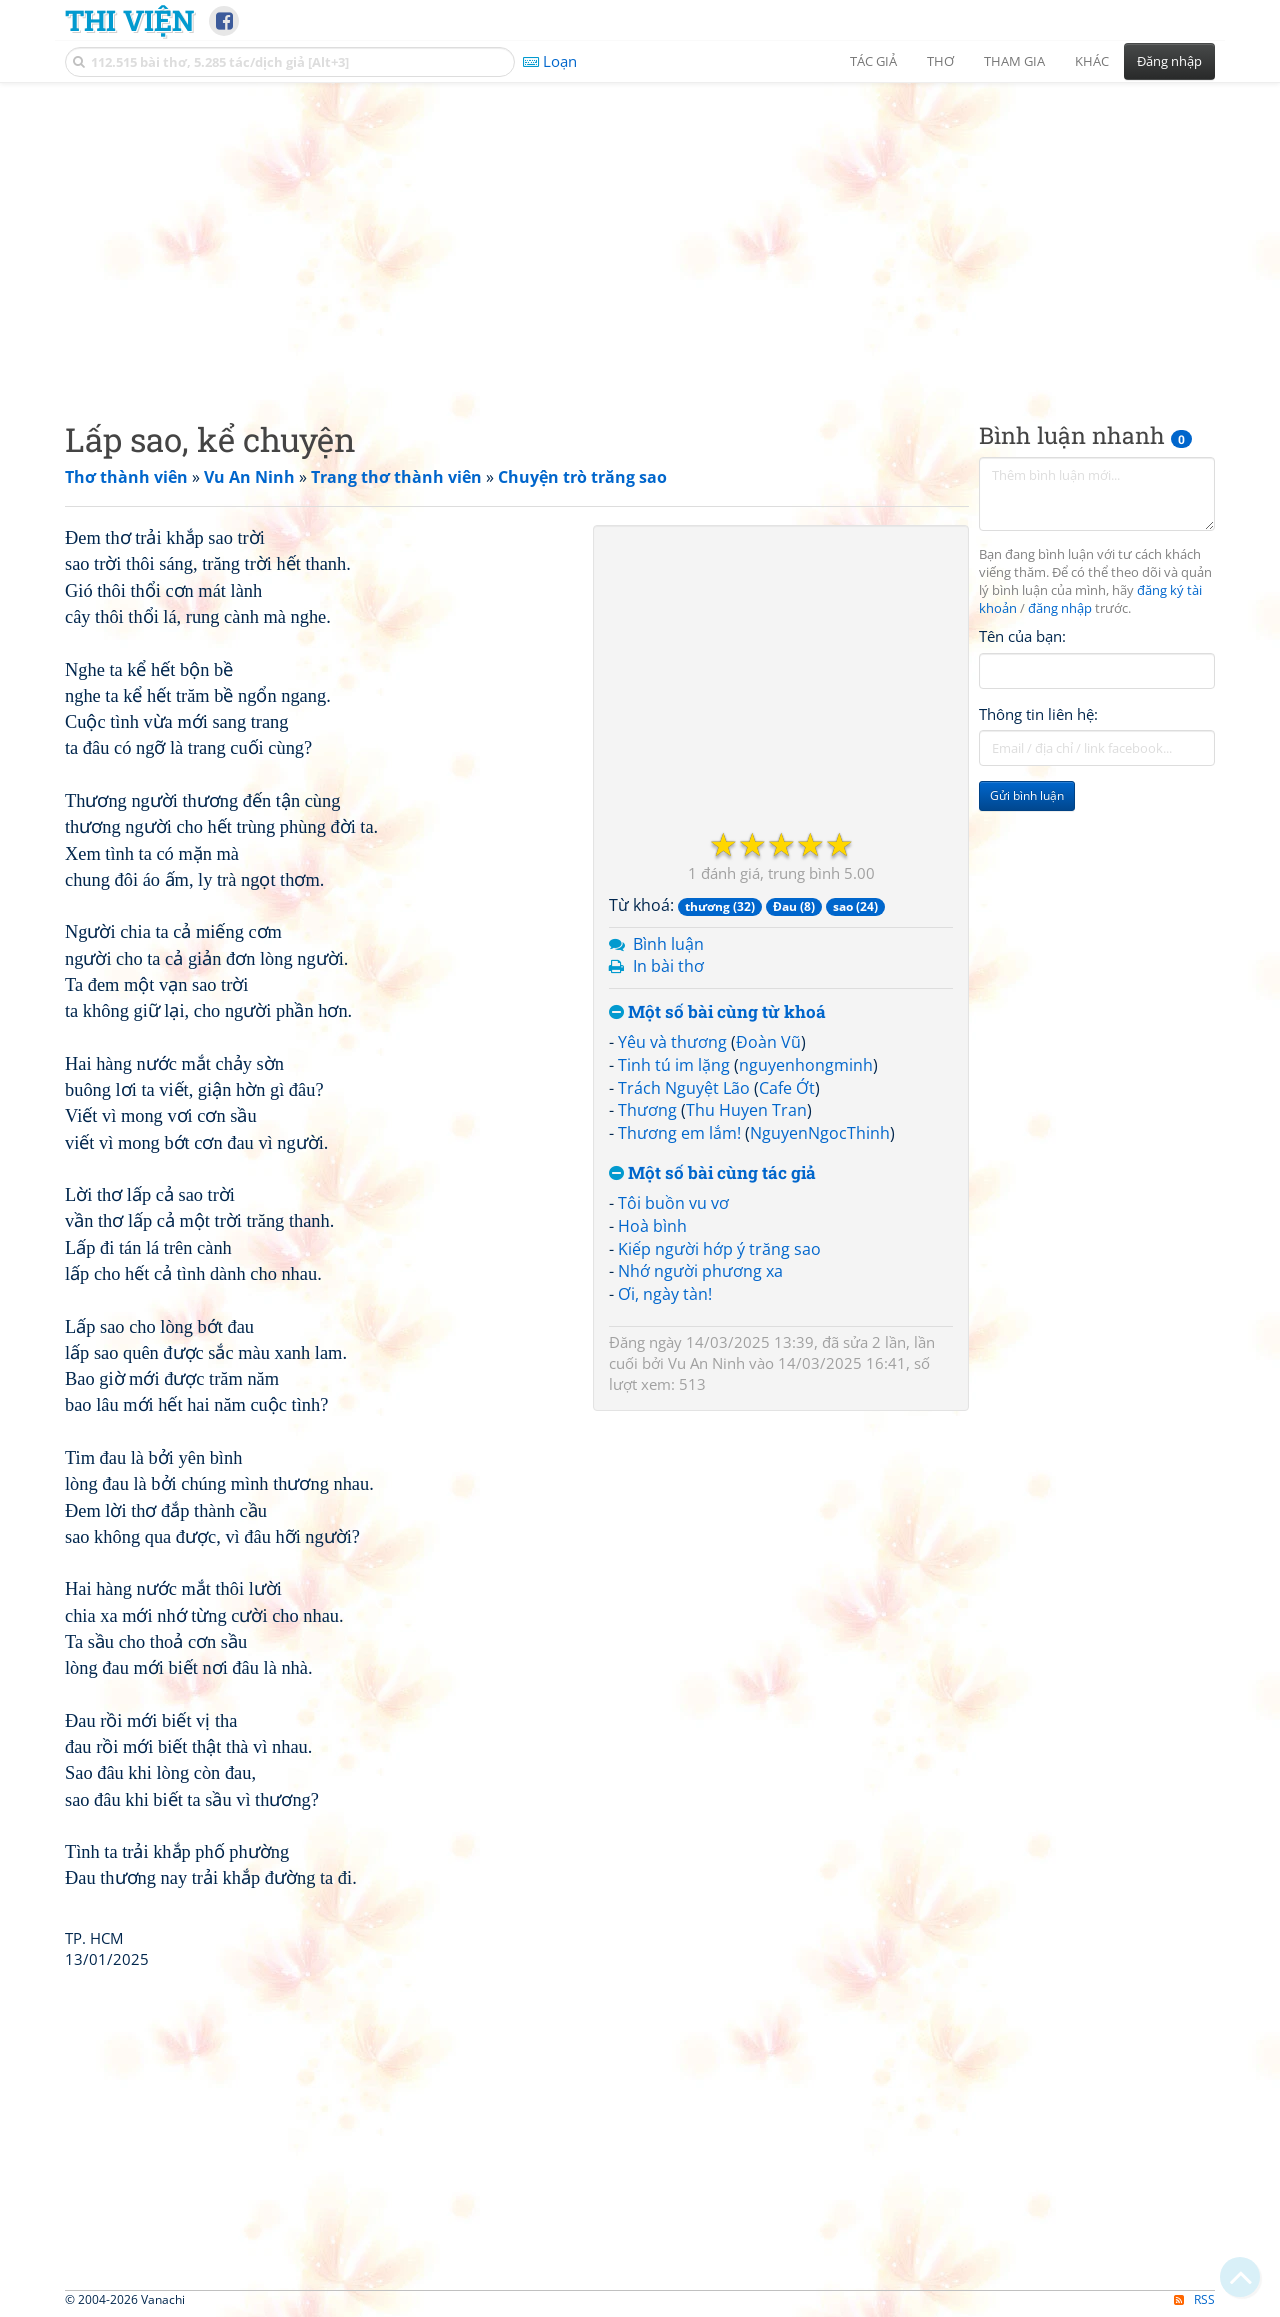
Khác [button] (1092, 61)
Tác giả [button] (873, 61)
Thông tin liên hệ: (1038, 714)
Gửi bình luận (1027, 795)
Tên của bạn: (1022, 636)
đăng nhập (1060, 608)
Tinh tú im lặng (674, 1065)
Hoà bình (652, 1226)
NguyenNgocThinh (820, 1133)
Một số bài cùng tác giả (712, 1173)
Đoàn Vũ (768, 1042)
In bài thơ (668, 966)
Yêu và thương (672, 1042)
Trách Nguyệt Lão (684, 1088)
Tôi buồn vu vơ (673, 1203)
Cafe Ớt (787, 1088)
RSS (1194, 2299)
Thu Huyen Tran (746, 1110)
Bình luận (668, 944)
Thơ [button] (940, 61)
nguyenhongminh (806, 1065)
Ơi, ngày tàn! (665, 1294)
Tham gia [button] (1014, 61)
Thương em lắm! (679, 1133)
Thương (647, 1110)
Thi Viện (129, 20)
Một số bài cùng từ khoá (717, 1012)
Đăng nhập (1169, 61)
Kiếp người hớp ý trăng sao (719, 1249)
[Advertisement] (640, 235)
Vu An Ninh (706, 1363)
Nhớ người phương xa (700, 1271)
